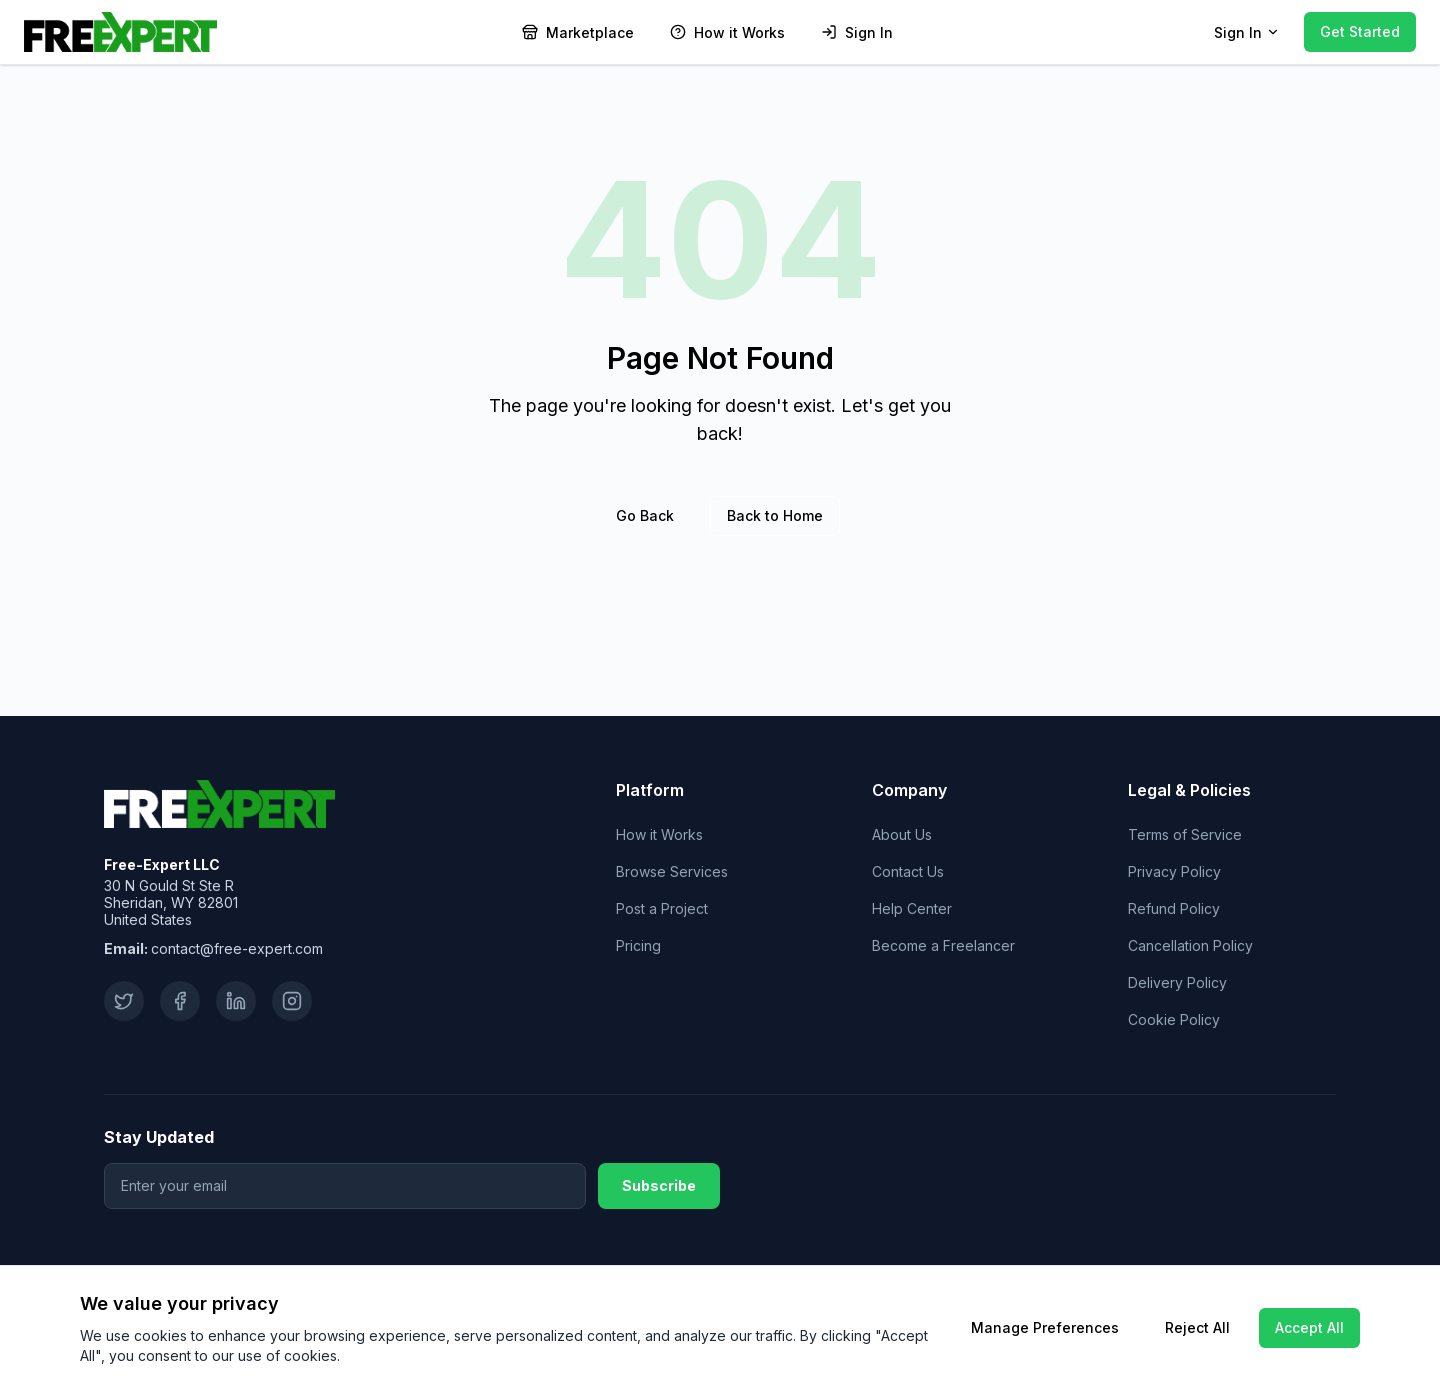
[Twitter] (124, 1001)
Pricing (638, 945)
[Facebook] (180, 1001)
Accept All (1309, 1327)
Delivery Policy (1177, 982)
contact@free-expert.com (237, 948)
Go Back (645, 515)
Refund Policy (1174, 908)
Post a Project (662, 908)
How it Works (659, 834)
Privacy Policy (1174, 871)
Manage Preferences (1045, 1327)
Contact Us (908, 871)
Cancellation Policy (1190, 945)
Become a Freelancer (943, 945)
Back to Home (775, 515)
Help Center (912, 908)
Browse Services (672, 871)
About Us (902, 834)
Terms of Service (1185, 834)
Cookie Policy (1174, 1019)
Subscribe (659, 1185)
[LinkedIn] (236, 1001)
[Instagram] (292, 1001)
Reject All (1197, 1327)
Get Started (1360, 31)
